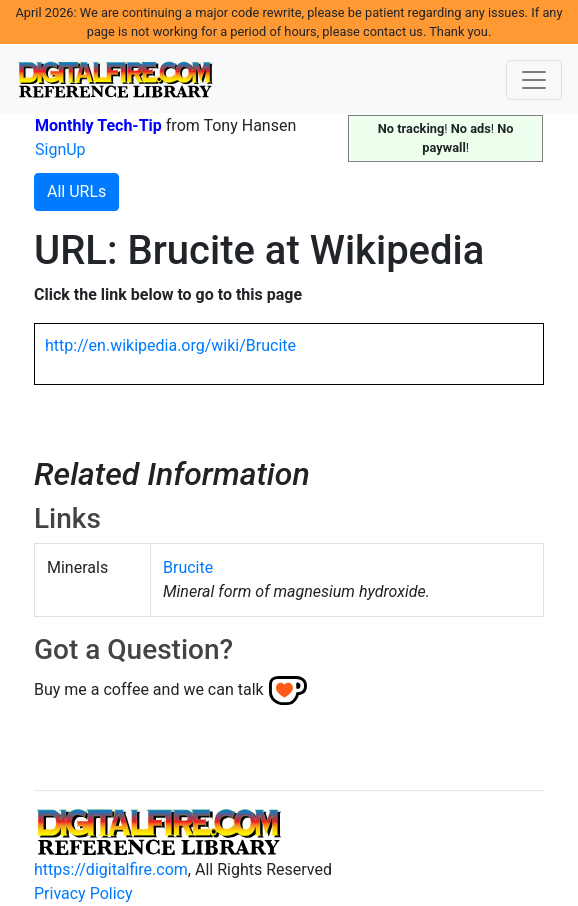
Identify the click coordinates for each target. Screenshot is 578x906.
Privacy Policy (83, 893)
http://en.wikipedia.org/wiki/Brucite (170, 345)
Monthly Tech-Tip (98, 125)
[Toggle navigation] (534, 80)
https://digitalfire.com (111, 869)
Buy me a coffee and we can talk (149, 689)
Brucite (188, 567)
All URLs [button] (76, 191)
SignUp (60, 149)
